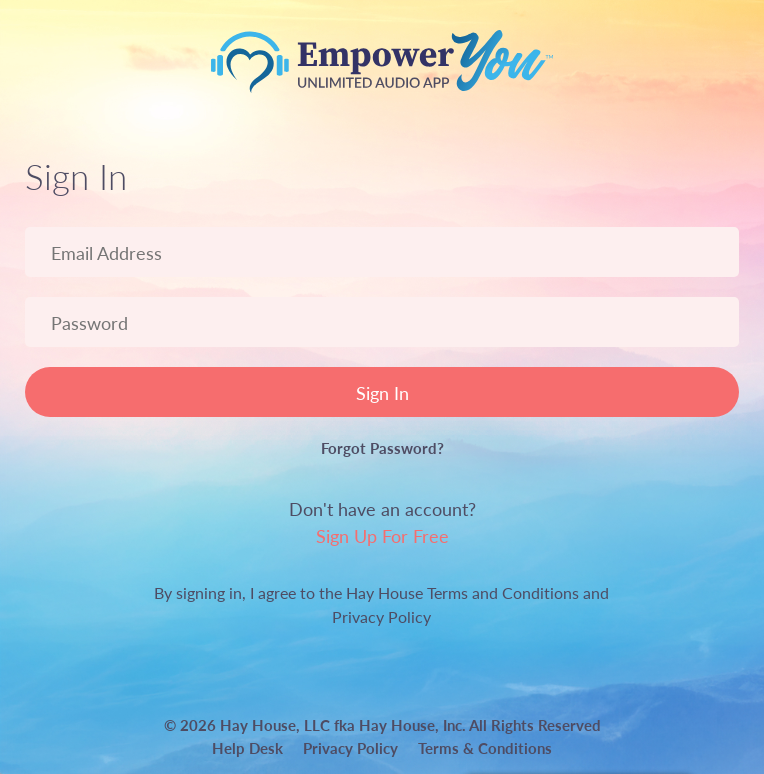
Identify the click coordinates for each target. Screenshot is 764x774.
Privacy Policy (381, 616)
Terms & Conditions (485, 747)
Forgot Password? (382, 447)
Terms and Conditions (503, 592)
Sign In (382, 392)
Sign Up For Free (382, 535)
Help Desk (247, 747)
